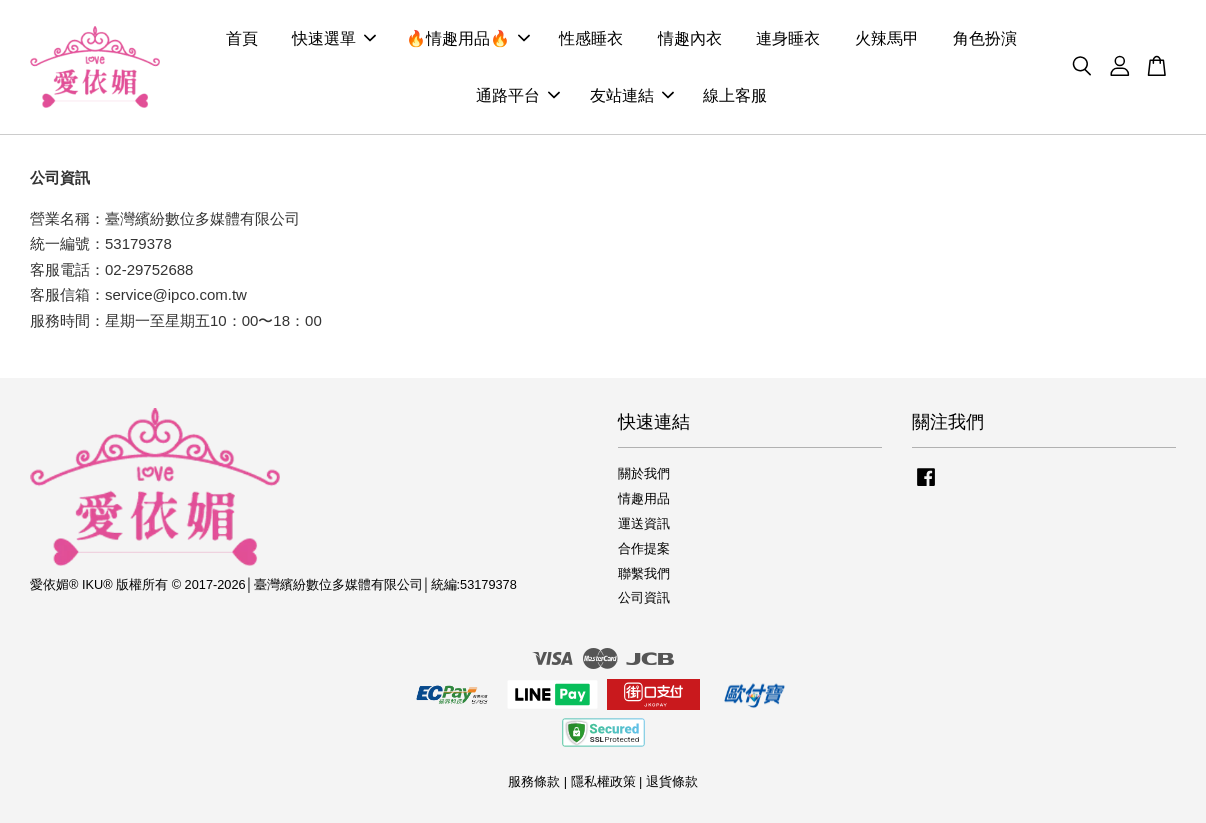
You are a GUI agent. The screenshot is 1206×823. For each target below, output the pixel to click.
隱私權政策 (603, 781)
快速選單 (334, 38)
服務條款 (534, 781)
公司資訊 (644, 597)
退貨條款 (672, 781)
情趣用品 (644, 498)
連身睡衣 (788, 38)
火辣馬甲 (887, 38)
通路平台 (518, 95)
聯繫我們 (644, 573)
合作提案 (644, 548)
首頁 (242, 38)
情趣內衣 (690, 38)
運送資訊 (644, 523)
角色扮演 (985, 38)
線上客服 (735, 95)
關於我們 (644, 473)
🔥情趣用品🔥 (468, 38)
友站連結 (632, 95)
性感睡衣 (591, 38)
